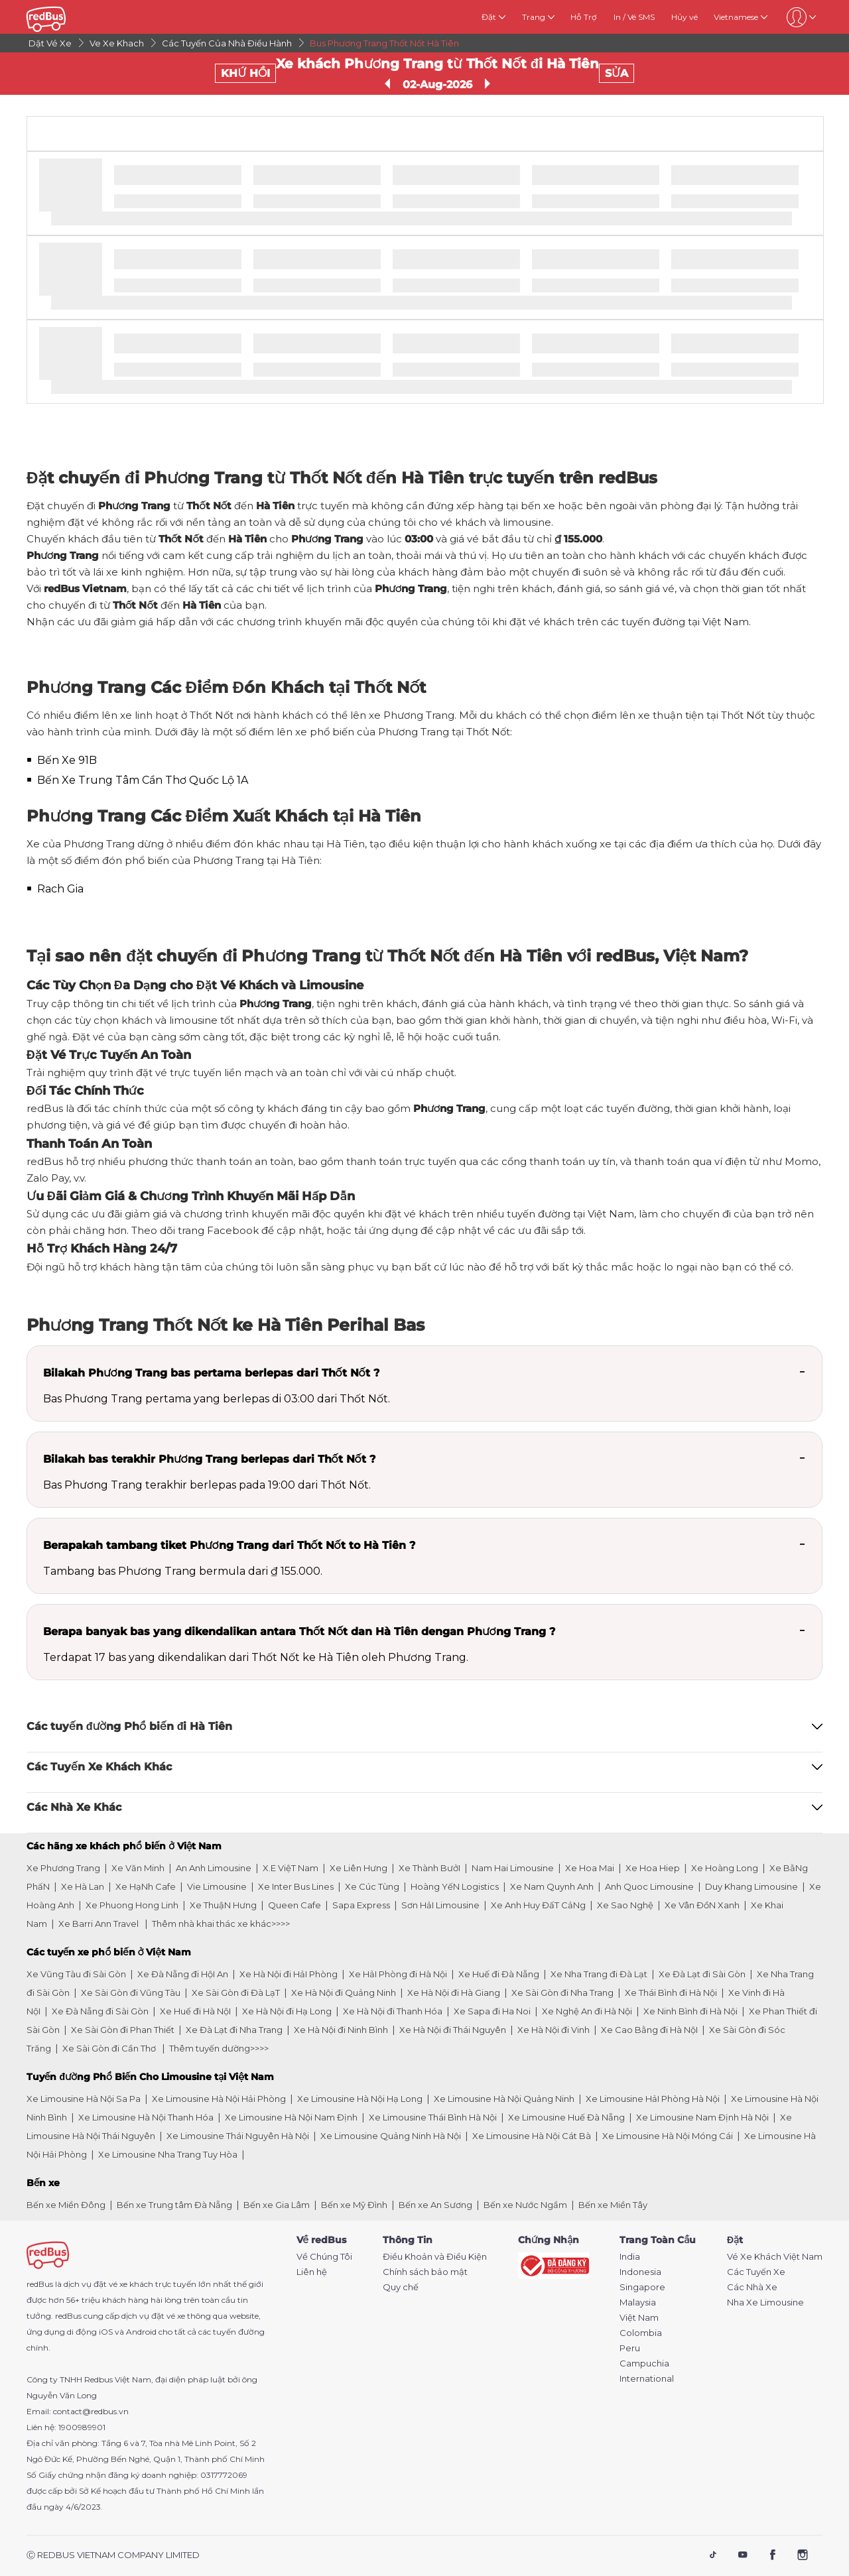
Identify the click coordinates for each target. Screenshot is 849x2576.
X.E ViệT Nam (290, 1868)
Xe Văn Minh (137, 1868)
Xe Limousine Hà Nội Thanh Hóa (146, 2117)
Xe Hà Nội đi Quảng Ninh (343, 1992)
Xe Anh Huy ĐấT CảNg (538, 1905)
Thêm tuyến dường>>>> (219, 2048)
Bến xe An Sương (435, 2204)
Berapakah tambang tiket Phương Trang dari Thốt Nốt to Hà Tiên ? (229, 1545)
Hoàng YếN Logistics (455, 1886)
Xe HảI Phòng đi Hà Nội (398, 1974)
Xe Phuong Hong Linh (132, 1905)
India (630, 2256)
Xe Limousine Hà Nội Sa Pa (84, 2098)
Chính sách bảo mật (425, 2272)
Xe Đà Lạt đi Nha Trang (234, 2029)
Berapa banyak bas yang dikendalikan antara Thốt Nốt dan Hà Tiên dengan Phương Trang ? (299, 1631)
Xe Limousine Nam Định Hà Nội (702, 2117)
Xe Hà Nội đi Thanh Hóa (392, 2011)
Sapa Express (361, 1905)
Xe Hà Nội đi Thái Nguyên (452, 2029)
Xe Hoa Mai (589, 1868)
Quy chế (401, 2287)
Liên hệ (311, 2272)
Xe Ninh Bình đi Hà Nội (690, 2011)
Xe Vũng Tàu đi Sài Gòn (76, 1974)
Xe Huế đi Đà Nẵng (498, 1974)
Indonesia (640, 2272)
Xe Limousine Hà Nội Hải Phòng (219, 2098)
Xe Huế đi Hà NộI (195, 2011)
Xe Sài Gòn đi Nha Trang (562, 1992)
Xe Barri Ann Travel (99, 1923)
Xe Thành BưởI (429, 1868)
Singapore (642, 2287)
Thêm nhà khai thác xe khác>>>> (221, 1923)
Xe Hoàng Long (724, 1868)
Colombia (641, 2333)
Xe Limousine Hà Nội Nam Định (291, 2117)
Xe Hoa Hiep (652, 1868)
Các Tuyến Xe (756, 2272)
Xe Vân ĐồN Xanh (702, 1905)
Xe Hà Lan (82, 1886)
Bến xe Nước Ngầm (525, 2204)
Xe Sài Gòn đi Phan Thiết (122, 2029)
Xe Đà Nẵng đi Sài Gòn (100, 2011)
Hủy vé (684, 17)
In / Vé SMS (634, 17)
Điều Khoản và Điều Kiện (435, 2256)
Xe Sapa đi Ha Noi (492, 2011)
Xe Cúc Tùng (372, 1886)
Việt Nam (639, 2317)
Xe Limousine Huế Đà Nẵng (566, 2117)
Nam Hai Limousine (513, 1868)
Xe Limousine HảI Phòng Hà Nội (653, 2098)
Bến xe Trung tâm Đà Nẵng (174, 2204)
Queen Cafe (294, 1905)
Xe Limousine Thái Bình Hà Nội (433, 2117)
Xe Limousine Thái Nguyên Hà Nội (237, 2135)
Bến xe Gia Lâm (276, 2204)
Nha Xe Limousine (765, 2302)
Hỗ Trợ (583, 17)
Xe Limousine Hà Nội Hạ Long (360, 2098)
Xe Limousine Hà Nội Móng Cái (667, 2135)
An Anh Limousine (213, 1868)
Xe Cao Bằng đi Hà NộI (649, 2029)
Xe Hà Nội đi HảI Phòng (288, 1974)
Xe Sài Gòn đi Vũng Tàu (130, 1992)
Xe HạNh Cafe (145, 1886)
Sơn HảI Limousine (440, 1905)
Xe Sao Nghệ (625, 1905)
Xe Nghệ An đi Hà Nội (587, 2011)
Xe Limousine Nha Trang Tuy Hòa (167, 2154)
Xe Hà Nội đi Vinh (553, 2029)
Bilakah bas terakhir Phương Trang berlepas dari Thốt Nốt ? (209, 1459)
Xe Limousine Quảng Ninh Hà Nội (390, 2135)
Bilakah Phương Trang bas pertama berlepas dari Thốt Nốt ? (211, 1373)
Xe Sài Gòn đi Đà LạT (236, 1992)
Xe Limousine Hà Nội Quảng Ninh (504, 2098)
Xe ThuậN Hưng (223, 1905)
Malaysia (638, 2302)
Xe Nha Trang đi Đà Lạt (599, 1974)
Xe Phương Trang (63, 1868)
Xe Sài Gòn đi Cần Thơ (110, 2048)
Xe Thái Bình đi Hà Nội (671, 1992)
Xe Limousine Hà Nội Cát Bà (531, 2135)
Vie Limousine (217, 1886)
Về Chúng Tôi (324, 2256)
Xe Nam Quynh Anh (552, 1886)
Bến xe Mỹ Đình (354, 2204)
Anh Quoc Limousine (649, 1886)
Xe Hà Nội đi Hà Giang (453, 1992)
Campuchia (644, 2363)
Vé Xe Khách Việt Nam (774, 2256)
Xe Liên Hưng (358, 1868)
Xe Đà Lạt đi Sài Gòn (702, 1974)
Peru (630, 2348)
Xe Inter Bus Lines (296, 1886)
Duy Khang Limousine (751, 1886)
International (647, 2378)
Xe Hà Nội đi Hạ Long (287, 2011)
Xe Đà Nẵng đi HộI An (182, 1974)
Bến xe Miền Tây (612, 2204)
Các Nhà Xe (752, 2287)
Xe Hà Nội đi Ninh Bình (341, 2029)
